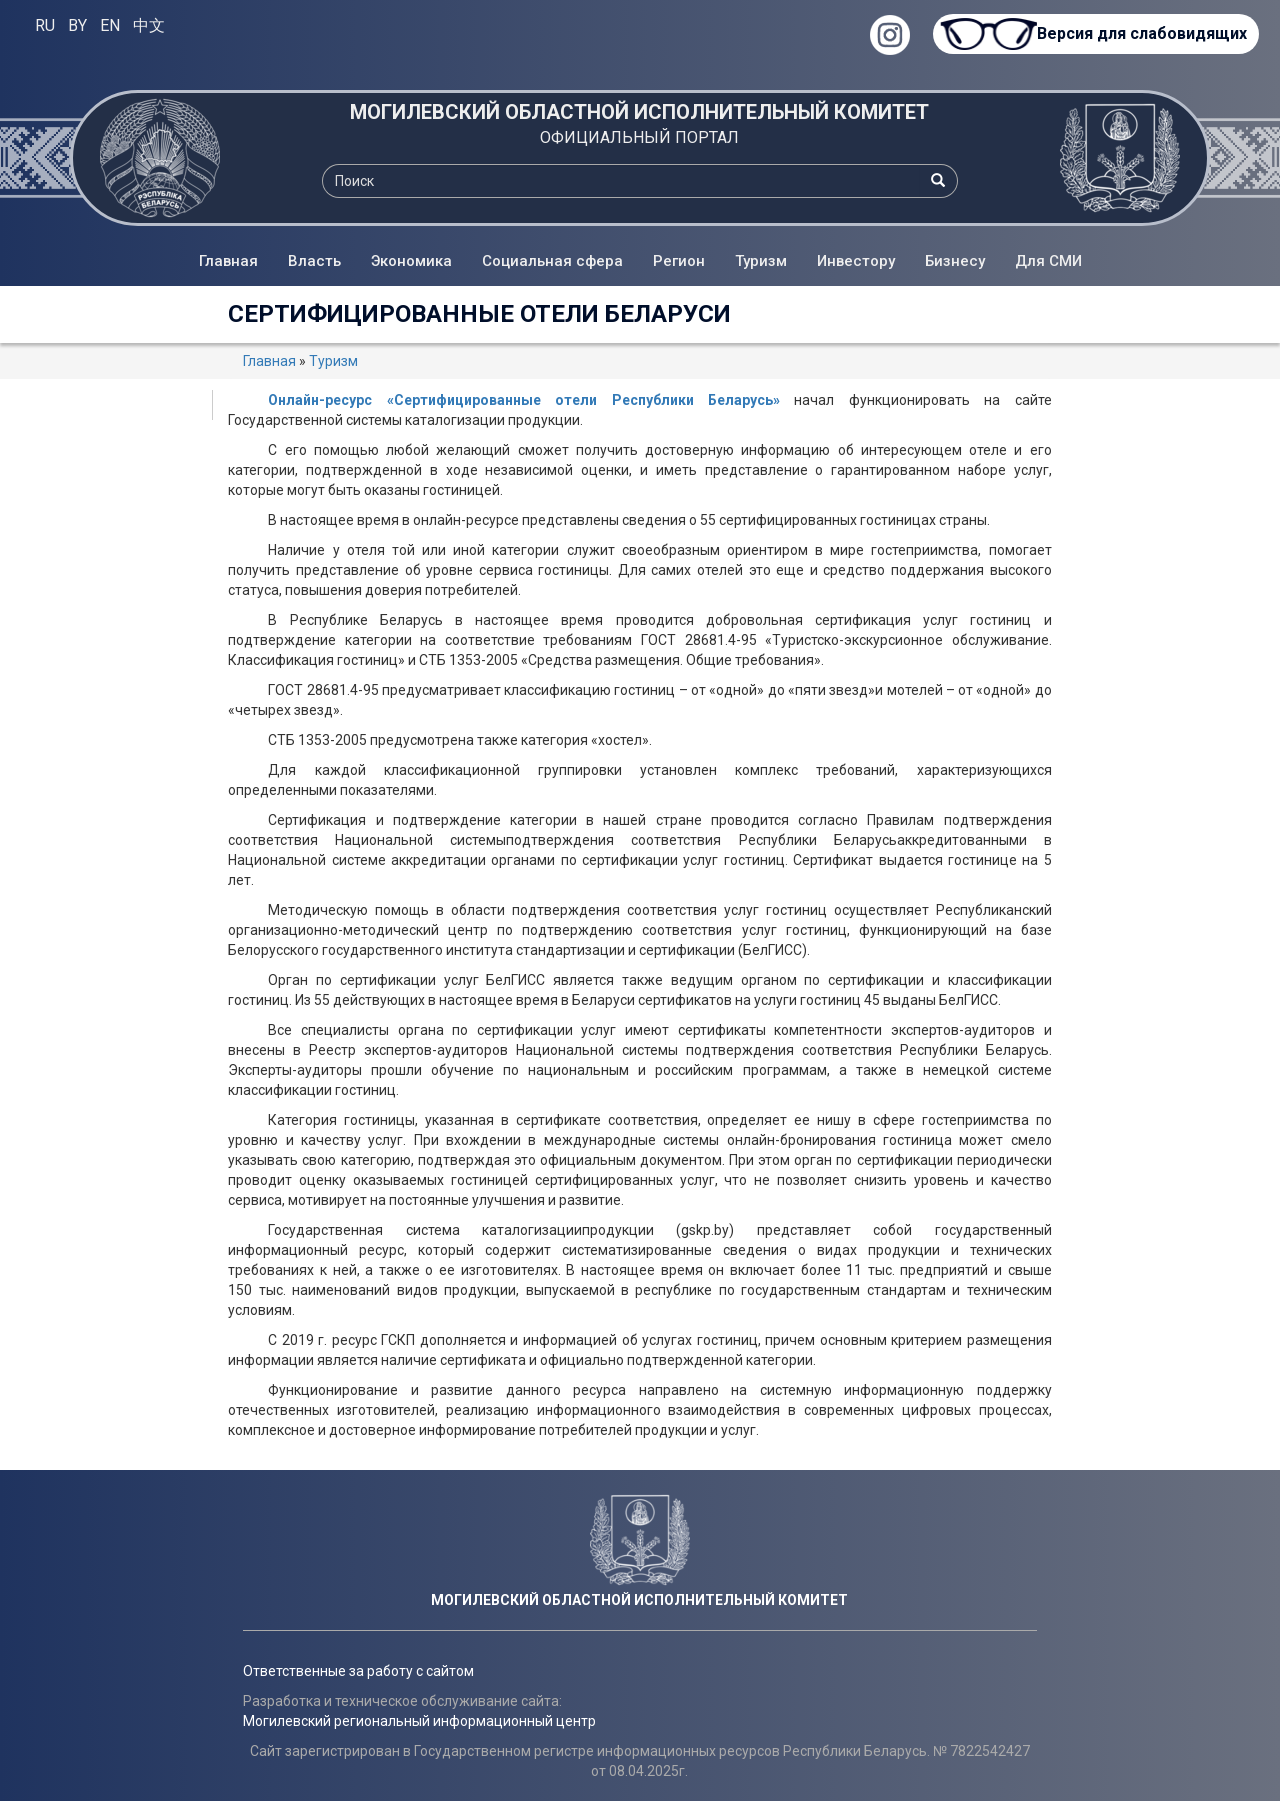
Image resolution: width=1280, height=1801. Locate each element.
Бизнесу (955, 261)
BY (77, 25)
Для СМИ (1048, 261)
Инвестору (856, 261)
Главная (228, 261)
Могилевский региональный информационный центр (419, 1721)
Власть (314, 261)
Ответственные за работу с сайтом (358, 1671)
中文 (149, 25)
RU (45, 25)
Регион (679, 261)
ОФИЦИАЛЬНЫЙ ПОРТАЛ (639, 137)
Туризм (761, 261)
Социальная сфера (552, 261)
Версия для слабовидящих (1140, 33)
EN (110, 25)
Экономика (411, 261)
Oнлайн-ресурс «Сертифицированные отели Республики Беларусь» (524, 400)
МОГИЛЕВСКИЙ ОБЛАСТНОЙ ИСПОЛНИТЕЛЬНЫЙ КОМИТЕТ (639, 112)
